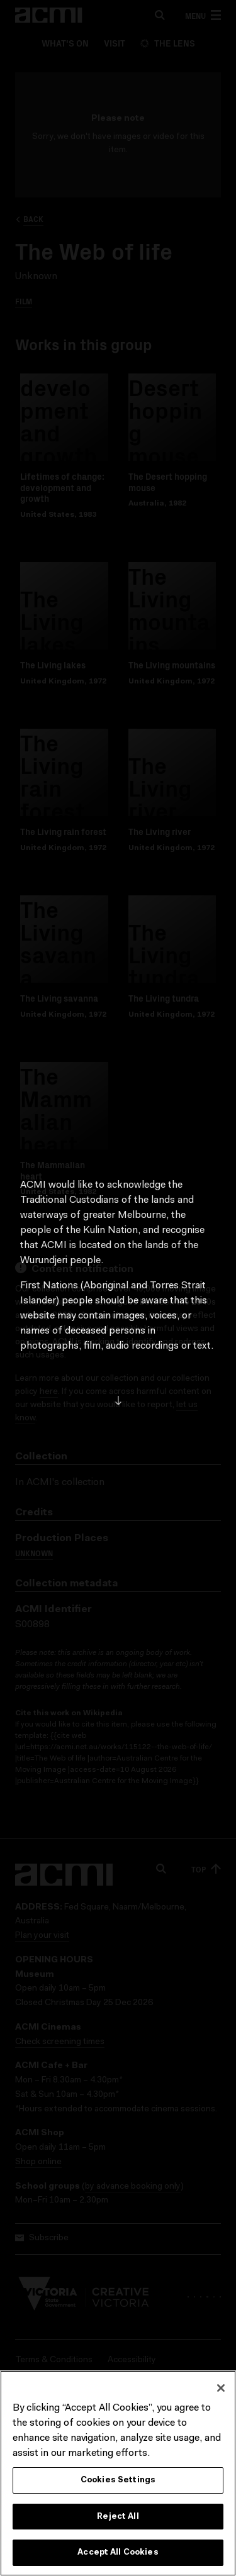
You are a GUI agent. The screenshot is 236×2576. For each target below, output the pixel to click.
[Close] (221, 2392)
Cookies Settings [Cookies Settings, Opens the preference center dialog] (118, 2484)
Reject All (117, 2520)
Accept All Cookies (117, 2557)
